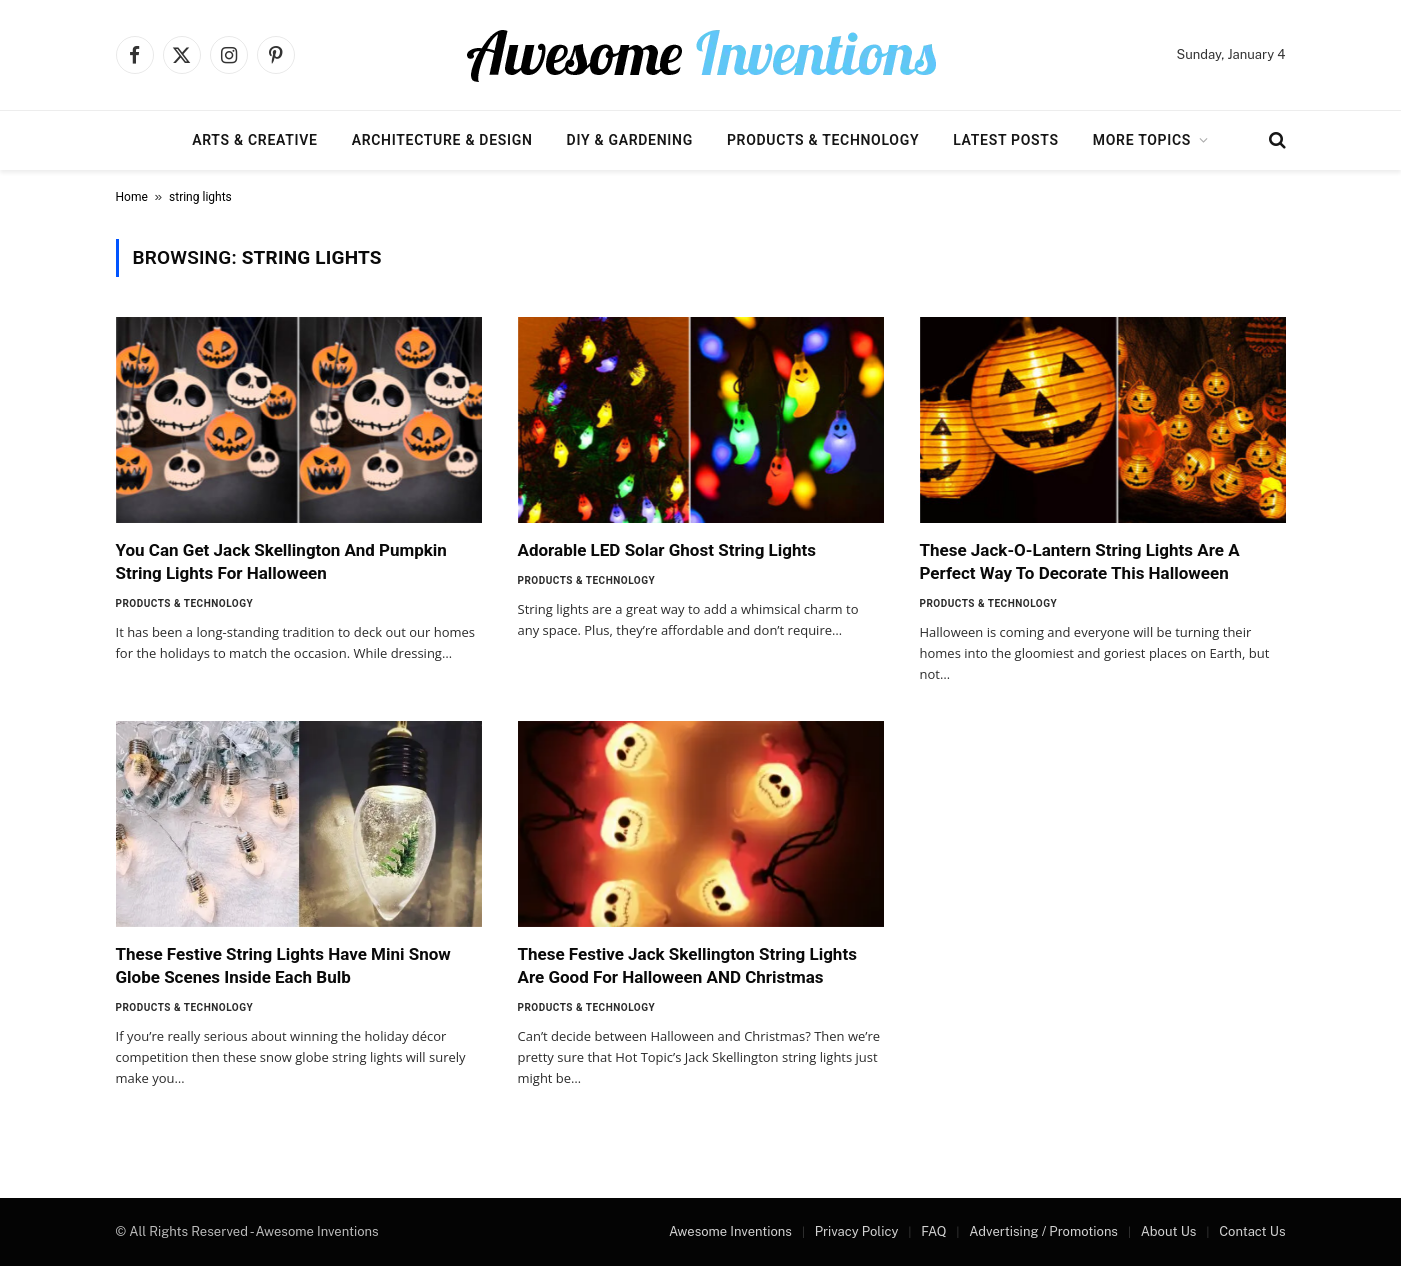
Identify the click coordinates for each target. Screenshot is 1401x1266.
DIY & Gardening (630, 140)
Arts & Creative (254, 140)
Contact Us (1252, 1231)
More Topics (1142, 140)
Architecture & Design (442, 140)
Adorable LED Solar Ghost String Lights (667, 550)
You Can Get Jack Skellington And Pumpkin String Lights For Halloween (281, 561)
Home (132, 197)
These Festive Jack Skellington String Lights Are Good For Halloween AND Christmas (687, 965)
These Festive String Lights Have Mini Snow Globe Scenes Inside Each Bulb (283, 965)
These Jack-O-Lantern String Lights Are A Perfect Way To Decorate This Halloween (1080, 561)
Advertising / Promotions (1043, 1231)
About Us (1169, 1231)
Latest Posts (1006, 140)
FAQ (933, 1231)
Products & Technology (823, 140)
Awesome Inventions (730, 1231)
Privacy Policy (857, 1231)
